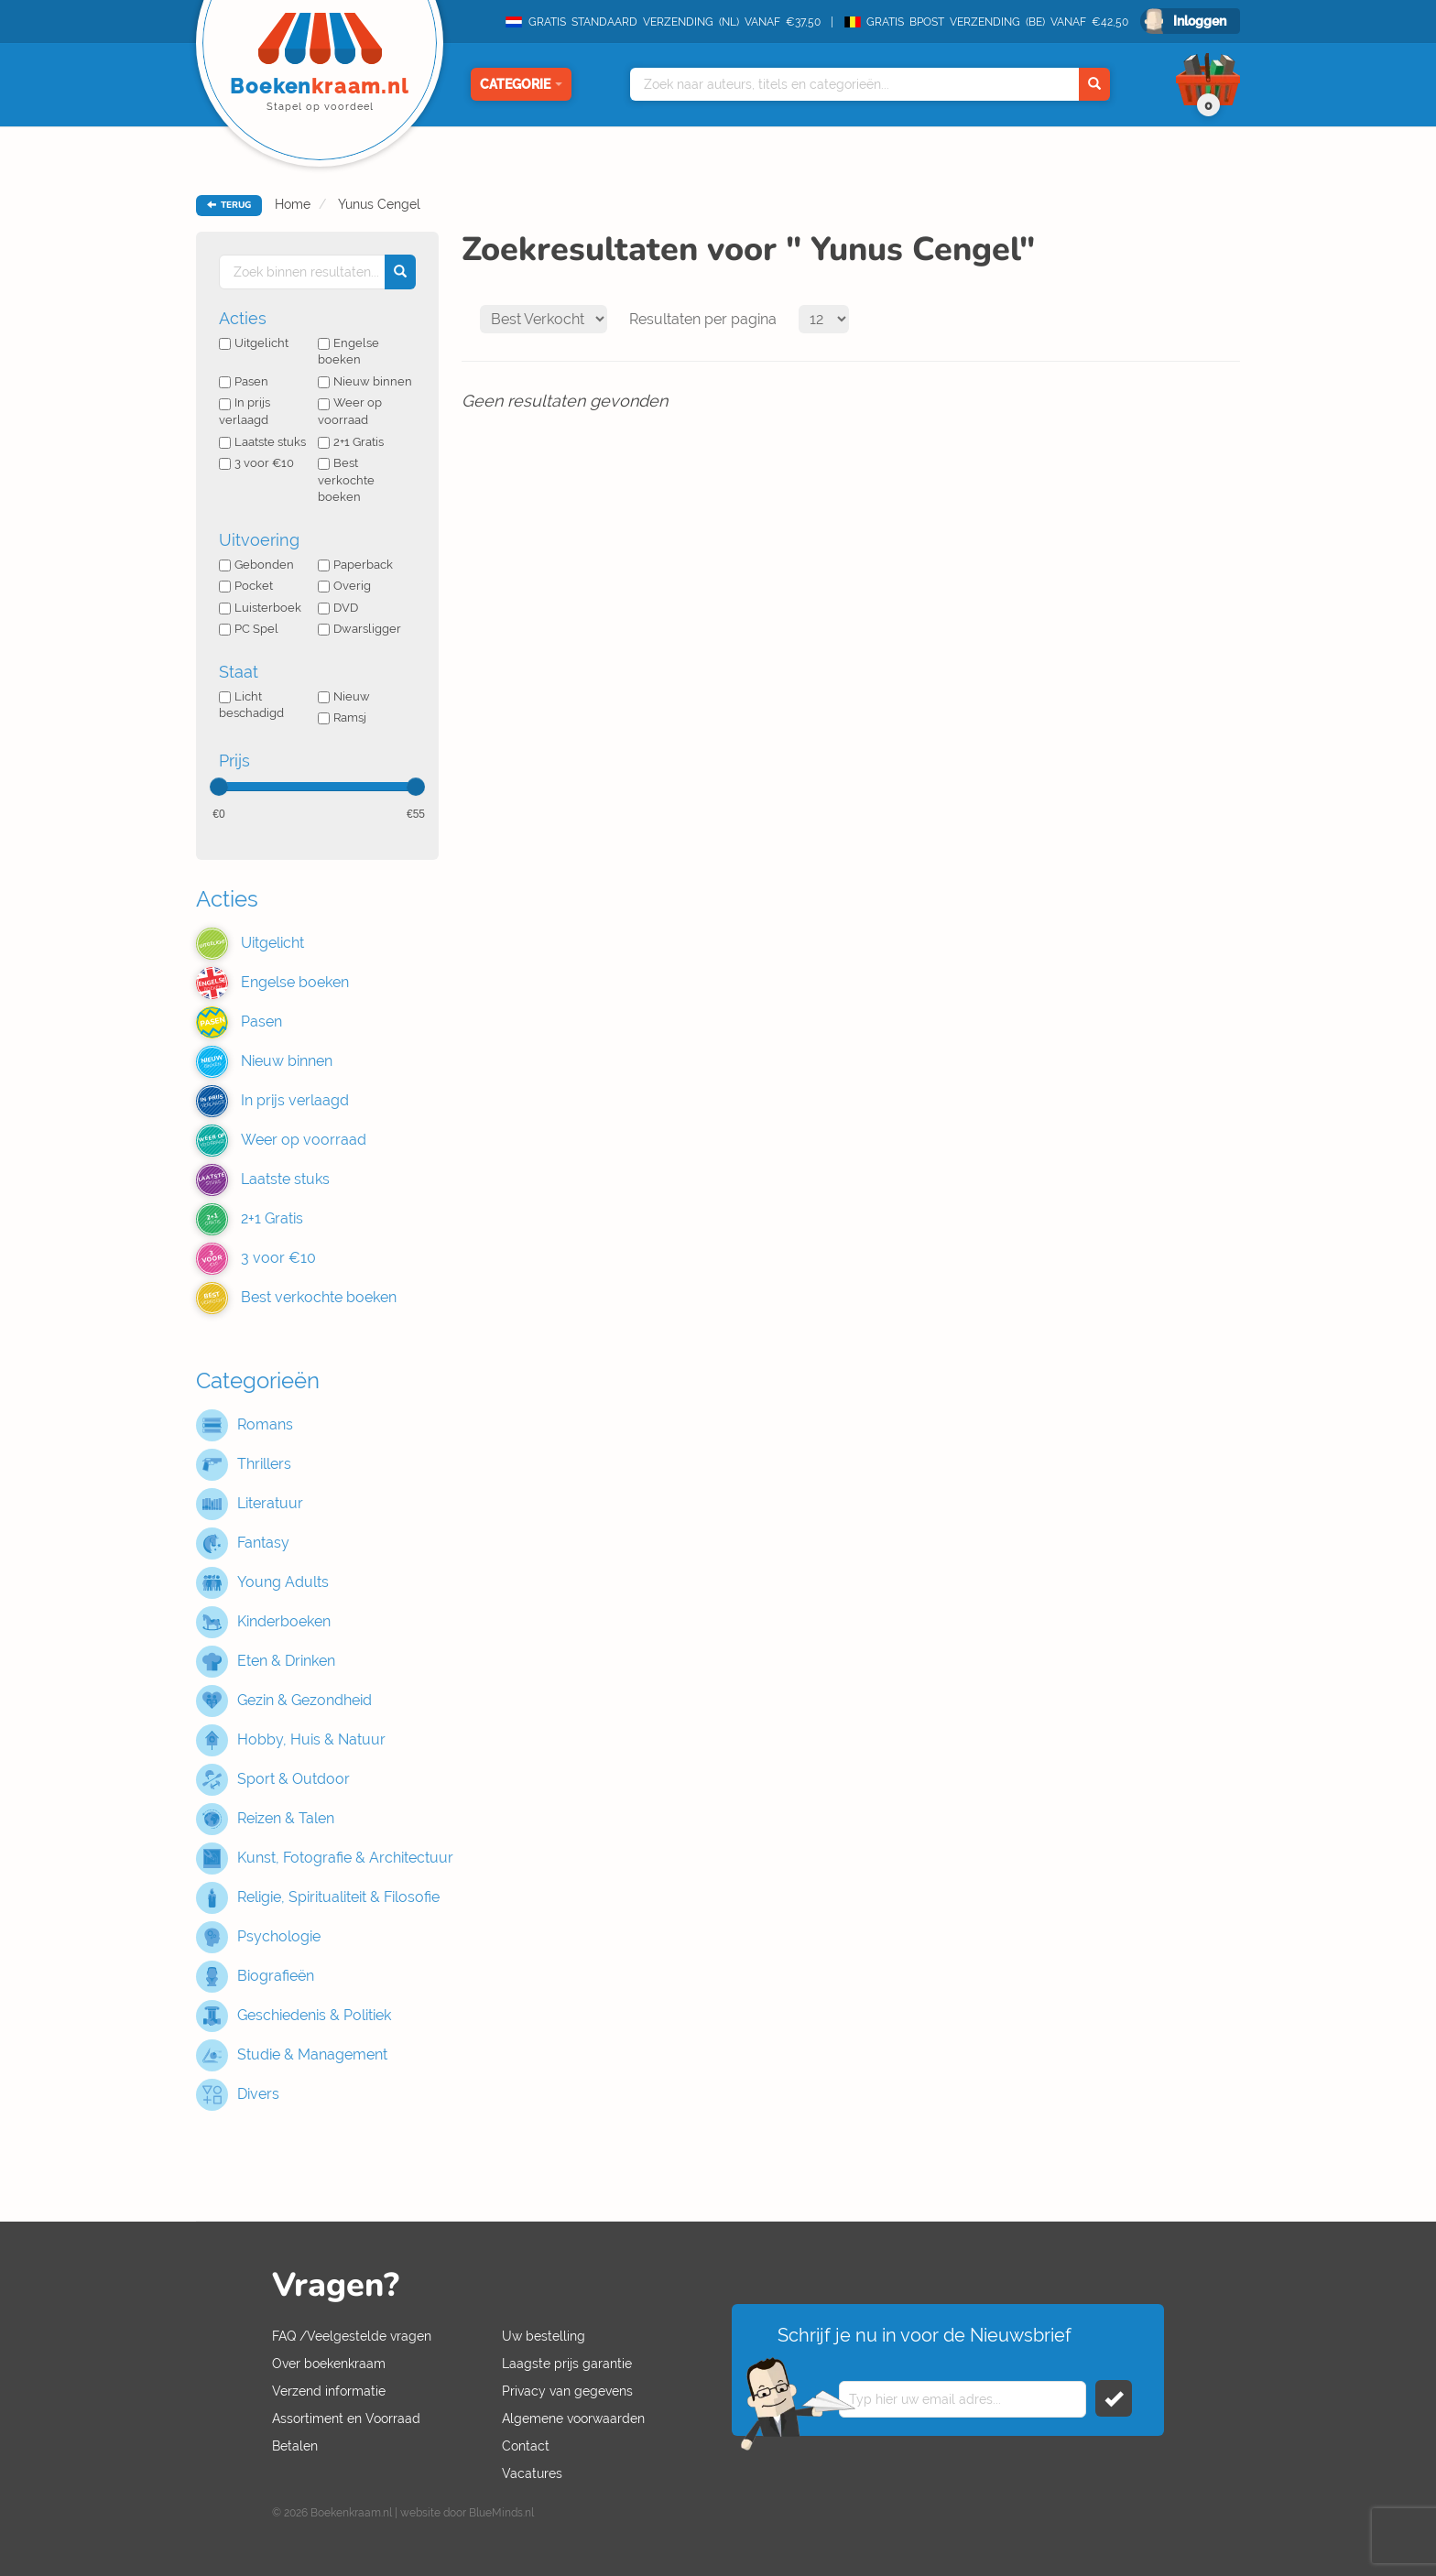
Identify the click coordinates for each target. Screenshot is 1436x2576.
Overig (344, 585)
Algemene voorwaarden (573, 2418)
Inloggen (1199, 21)
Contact (525, 2446)
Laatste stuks (262, 442)
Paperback (355, 564)
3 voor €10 (256, 463)
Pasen (243, 381)
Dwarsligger (359, 629)
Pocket (246, 585)
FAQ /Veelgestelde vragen (351, 2336)
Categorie (521, 84)
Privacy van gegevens (567, 2391)
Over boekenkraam (329, 2363)
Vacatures (532, 2473)
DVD (338, 607)
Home (292, 204)
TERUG (229, 205)
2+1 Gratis (351, 442)
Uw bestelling (543, 2336)
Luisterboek (260, 607)
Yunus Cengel (377, 204)
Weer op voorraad (350, 411)
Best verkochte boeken (346, 480)
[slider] (219, 786)
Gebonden (256, 564)
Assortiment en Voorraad (346, 2418)
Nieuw (344, 696)
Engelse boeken (348, 351)
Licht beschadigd (251, 705)
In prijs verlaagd (244, 411)
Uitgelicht (253, 343)
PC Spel (248, 629)
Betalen (295, 2446)
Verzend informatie (329, 2391)
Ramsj (342, 717)
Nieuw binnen (365, 381)
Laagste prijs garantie (567, 2363)
